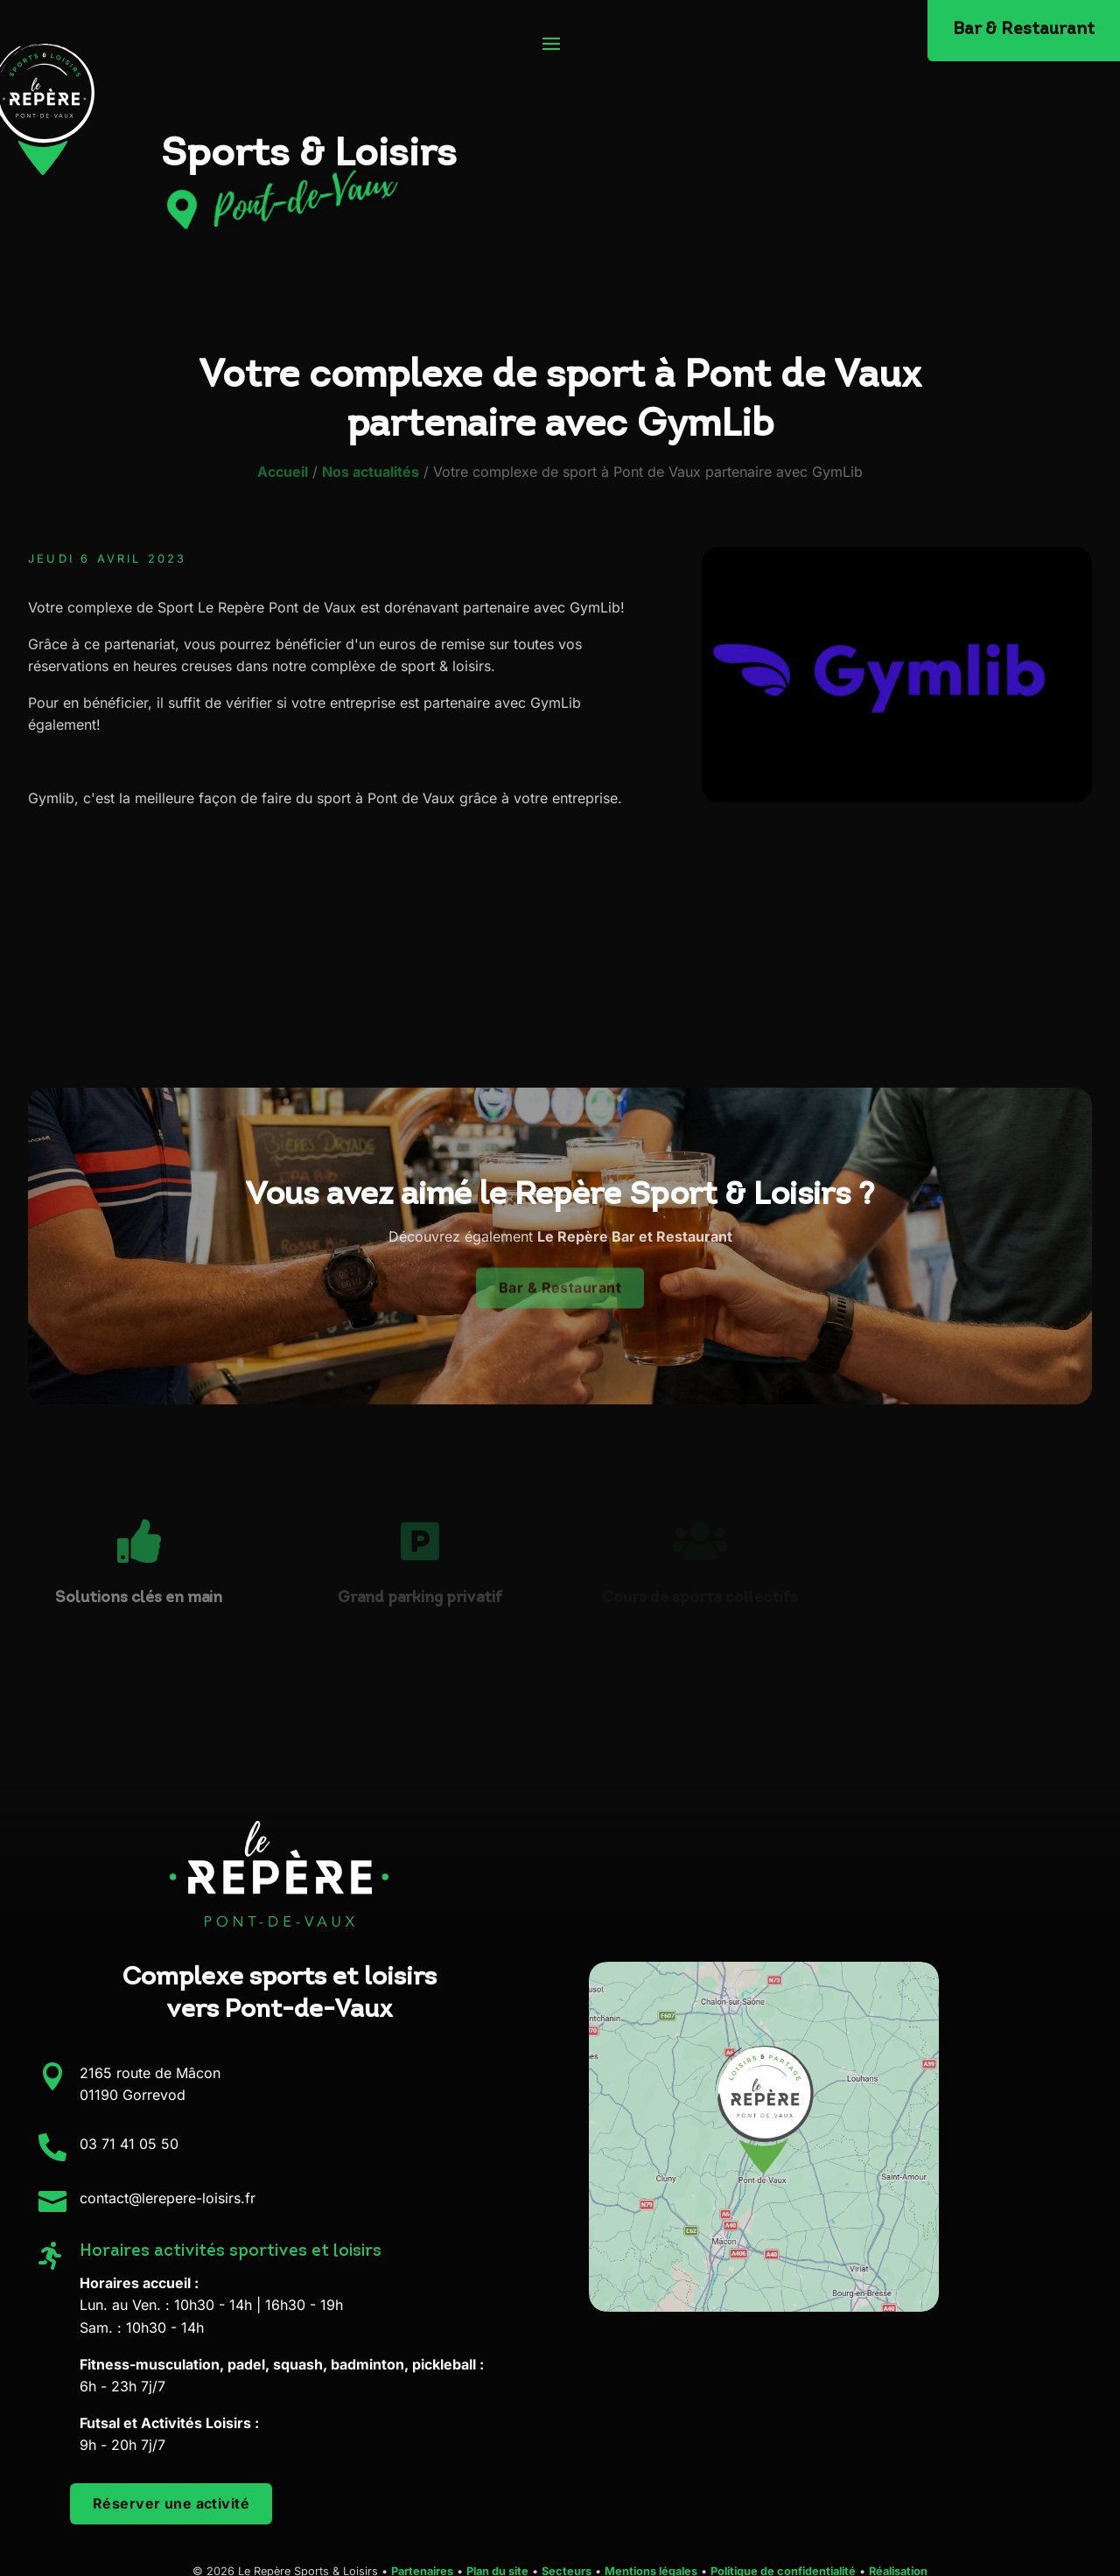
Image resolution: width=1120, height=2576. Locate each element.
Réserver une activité (171, 2503)
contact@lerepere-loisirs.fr (168, 2198)
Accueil (282, 471)
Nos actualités (370, 471)
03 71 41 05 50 (129, 2143)
